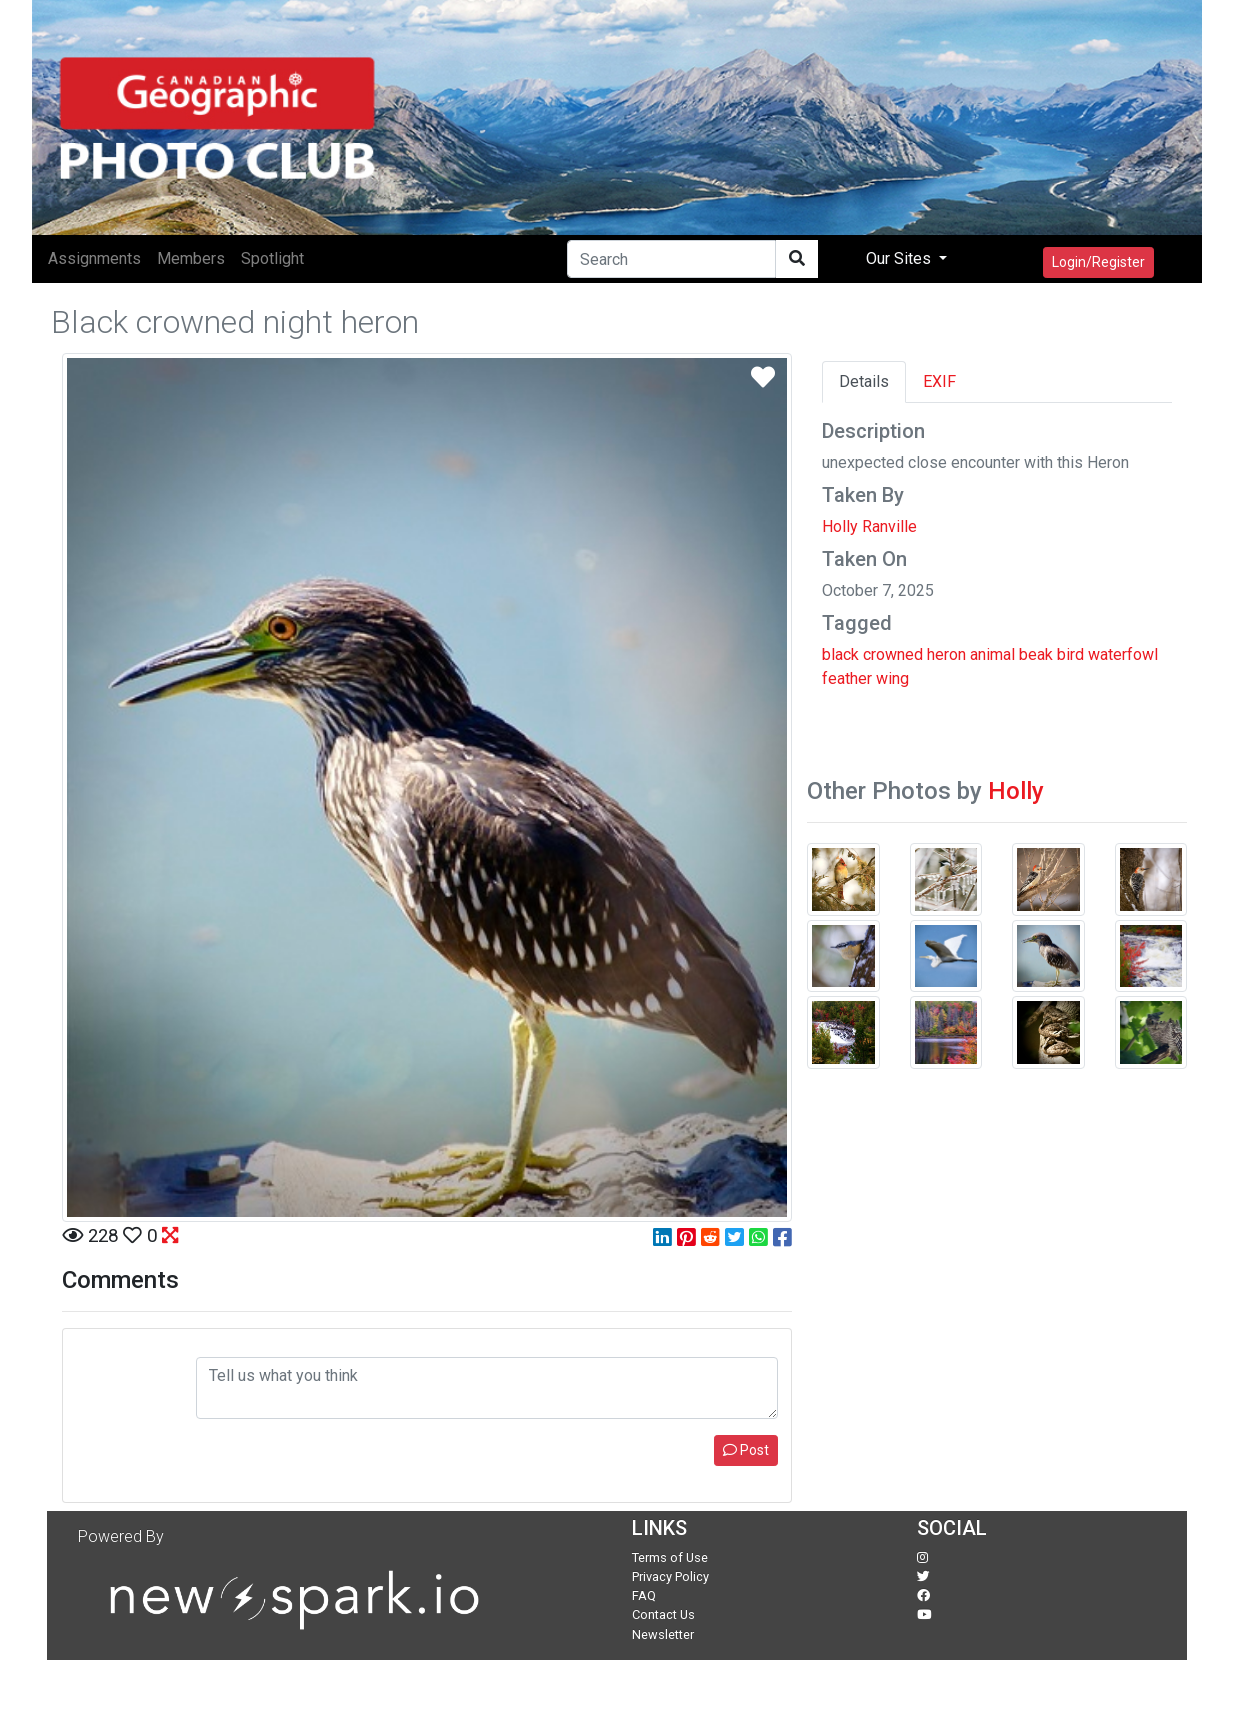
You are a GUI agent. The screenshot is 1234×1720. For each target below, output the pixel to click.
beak (1036, 654)
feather (847, 678)
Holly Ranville (869, 526)
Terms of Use (670, 1557)
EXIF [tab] (939, 381)
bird (1070, 654)
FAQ (644, 1595)
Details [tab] (864, 381)
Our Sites (900, 258)
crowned (893, 654)
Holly (1016, 791)
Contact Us (663, 1614)
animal (992, 654)
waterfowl (1123, 654)
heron (946, 654)
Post (746, 1450)
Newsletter (663, 1634)
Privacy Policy (670, 1576)
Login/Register (1098, 262)
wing (892, 678)
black (840, 654)
